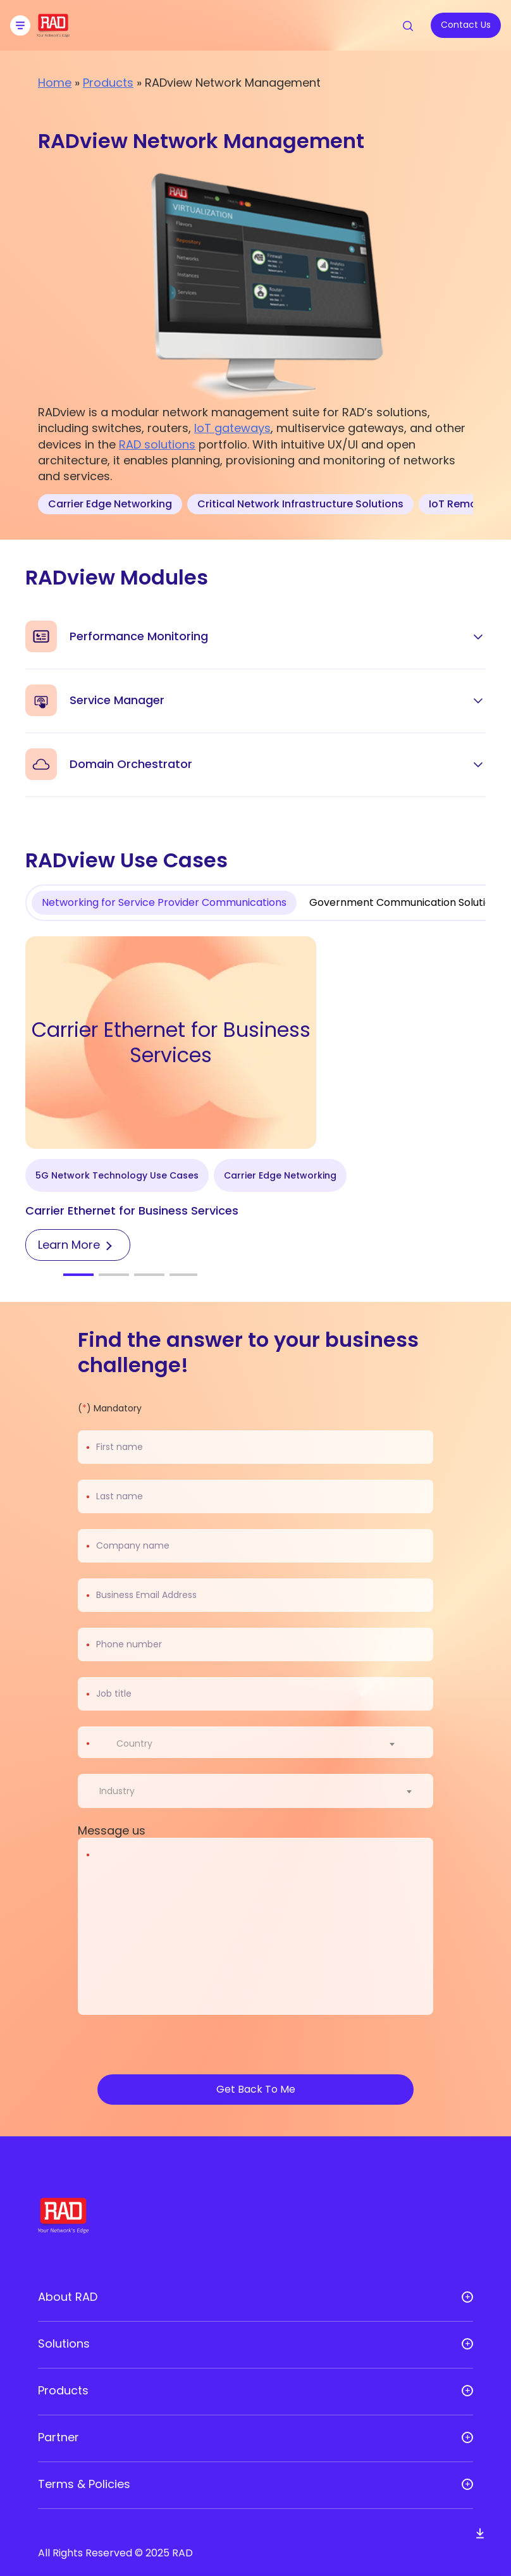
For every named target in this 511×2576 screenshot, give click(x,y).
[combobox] (263, 1743)
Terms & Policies (84, 2484)
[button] (78, 1274)
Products (108, 82)
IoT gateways (232, 428)
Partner (58, 2437)
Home (54, 82)
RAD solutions (157, 444)
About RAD (67, 2297)
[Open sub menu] (467, 2297)
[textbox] (138, 1743)
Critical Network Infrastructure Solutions (300, 504)
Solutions (64, 2344)
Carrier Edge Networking (110, 504)
